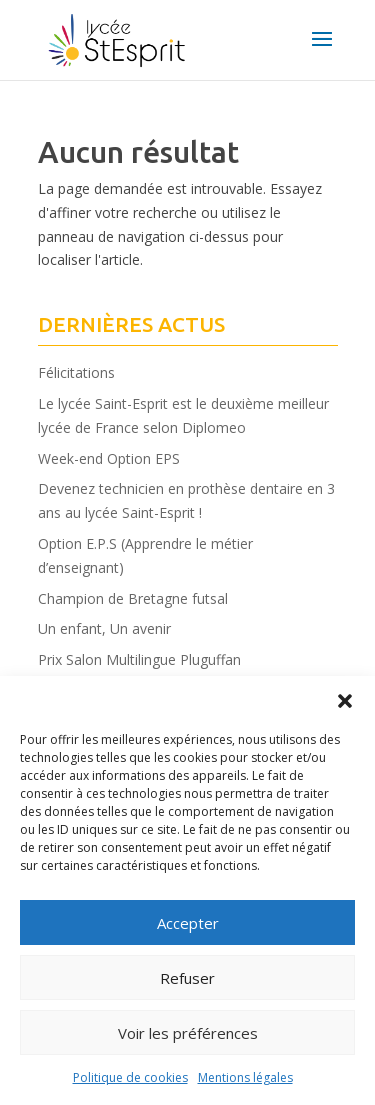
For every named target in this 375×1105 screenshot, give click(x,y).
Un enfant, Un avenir (104, 628)
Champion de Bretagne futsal (133, 598)
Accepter (188, 923)
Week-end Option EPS (109, 458)
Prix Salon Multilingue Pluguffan (139, 659)
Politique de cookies (130, 1077)
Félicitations (76, 372)
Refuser (187, 978)
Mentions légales (245, 1077)
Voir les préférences (188, 1033)
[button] (345, 701)
